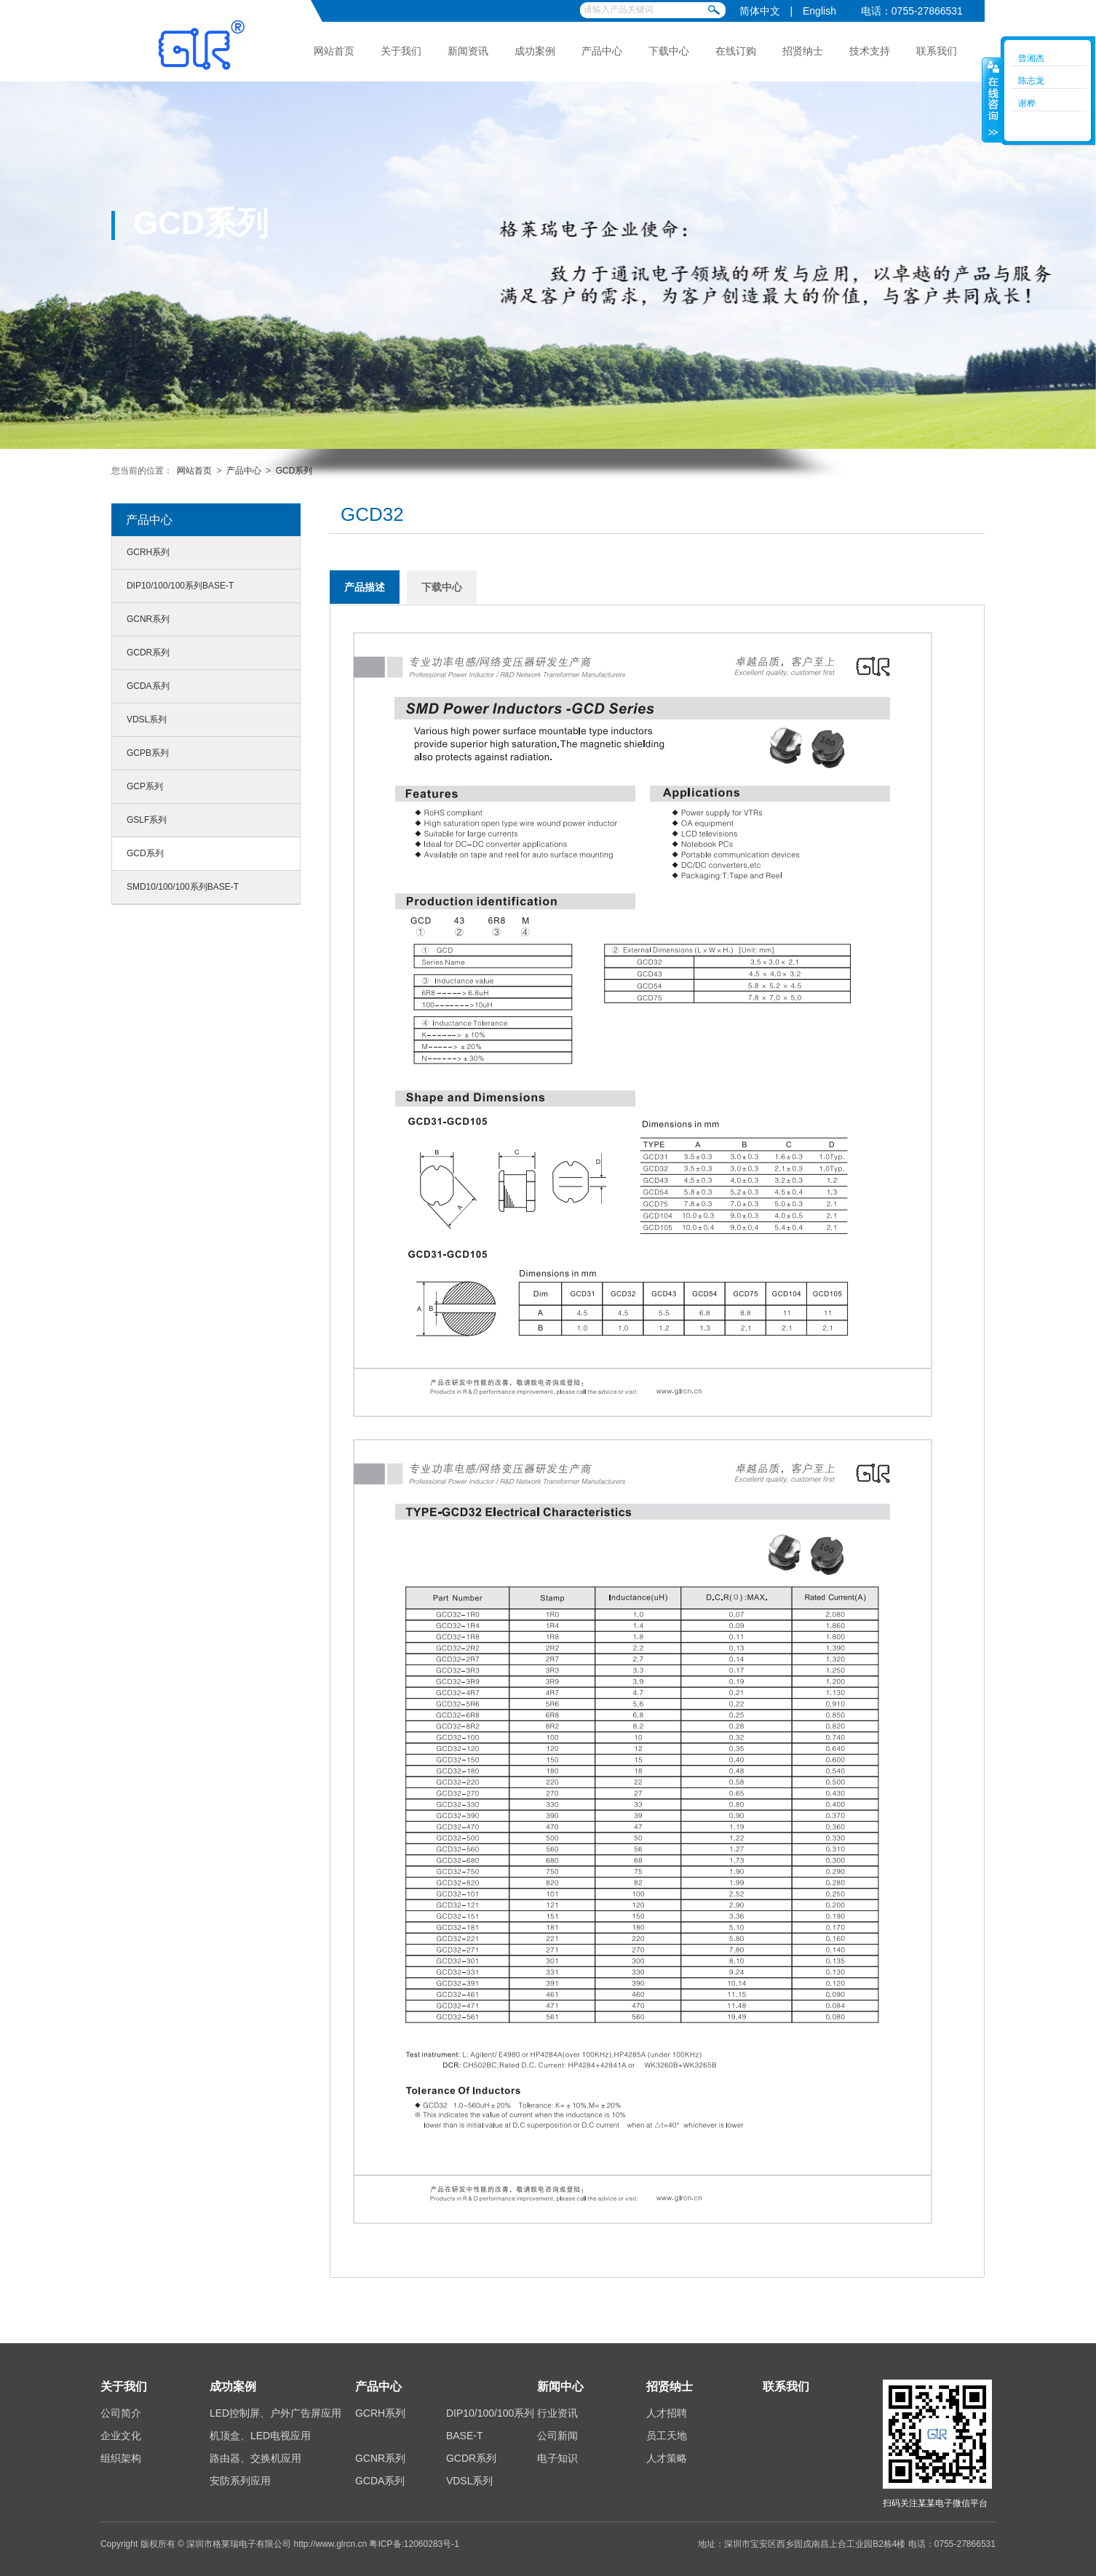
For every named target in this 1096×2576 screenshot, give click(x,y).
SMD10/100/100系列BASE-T (183, 887)
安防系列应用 (240, 2481)
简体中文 (759, 11)
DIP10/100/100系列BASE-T (180, 586)
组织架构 (120, 2458)
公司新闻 (557, 2435)
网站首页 (334, 51)
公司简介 (120, 2413)
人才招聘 (666, 2413)
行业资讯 (557, 2413)
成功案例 (535, 51)
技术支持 (869, 51)
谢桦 (1027, 103)
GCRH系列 (148, 552)
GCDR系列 (148, 652)
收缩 (992, 100)
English (819, 11)
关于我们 (401, 51)
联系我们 (936, 51)
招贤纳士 (802, 51)
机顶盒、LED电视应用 (260, 2435)
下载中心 (668, 51)
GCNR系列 (148, 619)
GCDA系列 (148, 686)
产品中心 (601, 51)
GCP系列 (145, 786)
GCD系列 (294, 471)
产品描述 (364, 587)
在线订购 (735, 51)
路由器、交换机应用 (255, 2458)
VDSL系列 (147, 719)
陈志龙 (1031, 81)
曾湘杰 (1031, 58)
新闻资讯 (468, 51)
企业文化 (120, 2435)
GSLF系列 (147, 820)
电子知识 (557, 2458)
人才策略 (666, 2458)
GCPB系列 (148, 753)
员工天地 (666, 2435)
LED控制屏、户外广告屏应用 (275, 2413)
